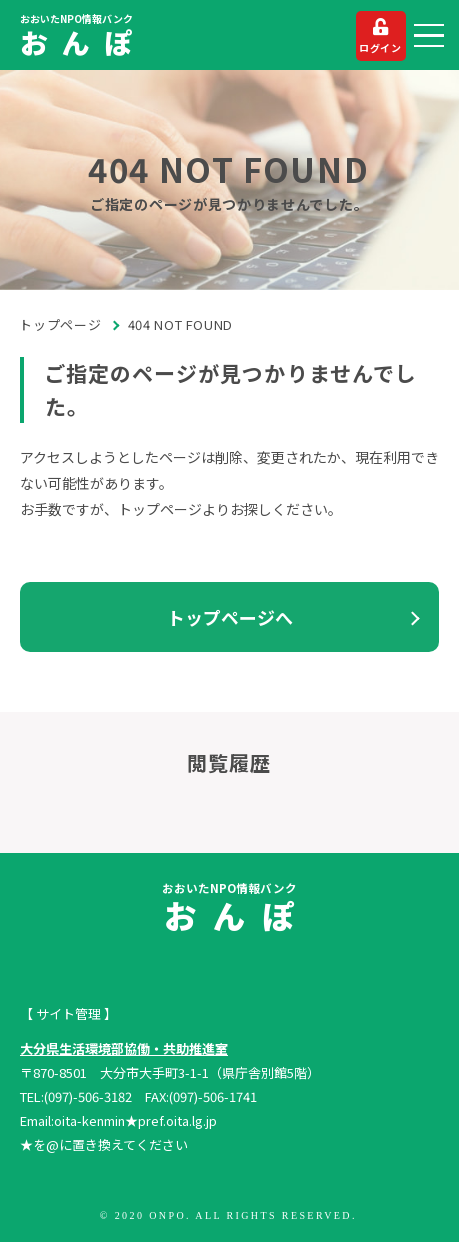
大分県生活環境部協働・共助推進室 (124, 1048)
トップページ (60, 324)
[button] (429, 36)
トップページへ (230, 617)
